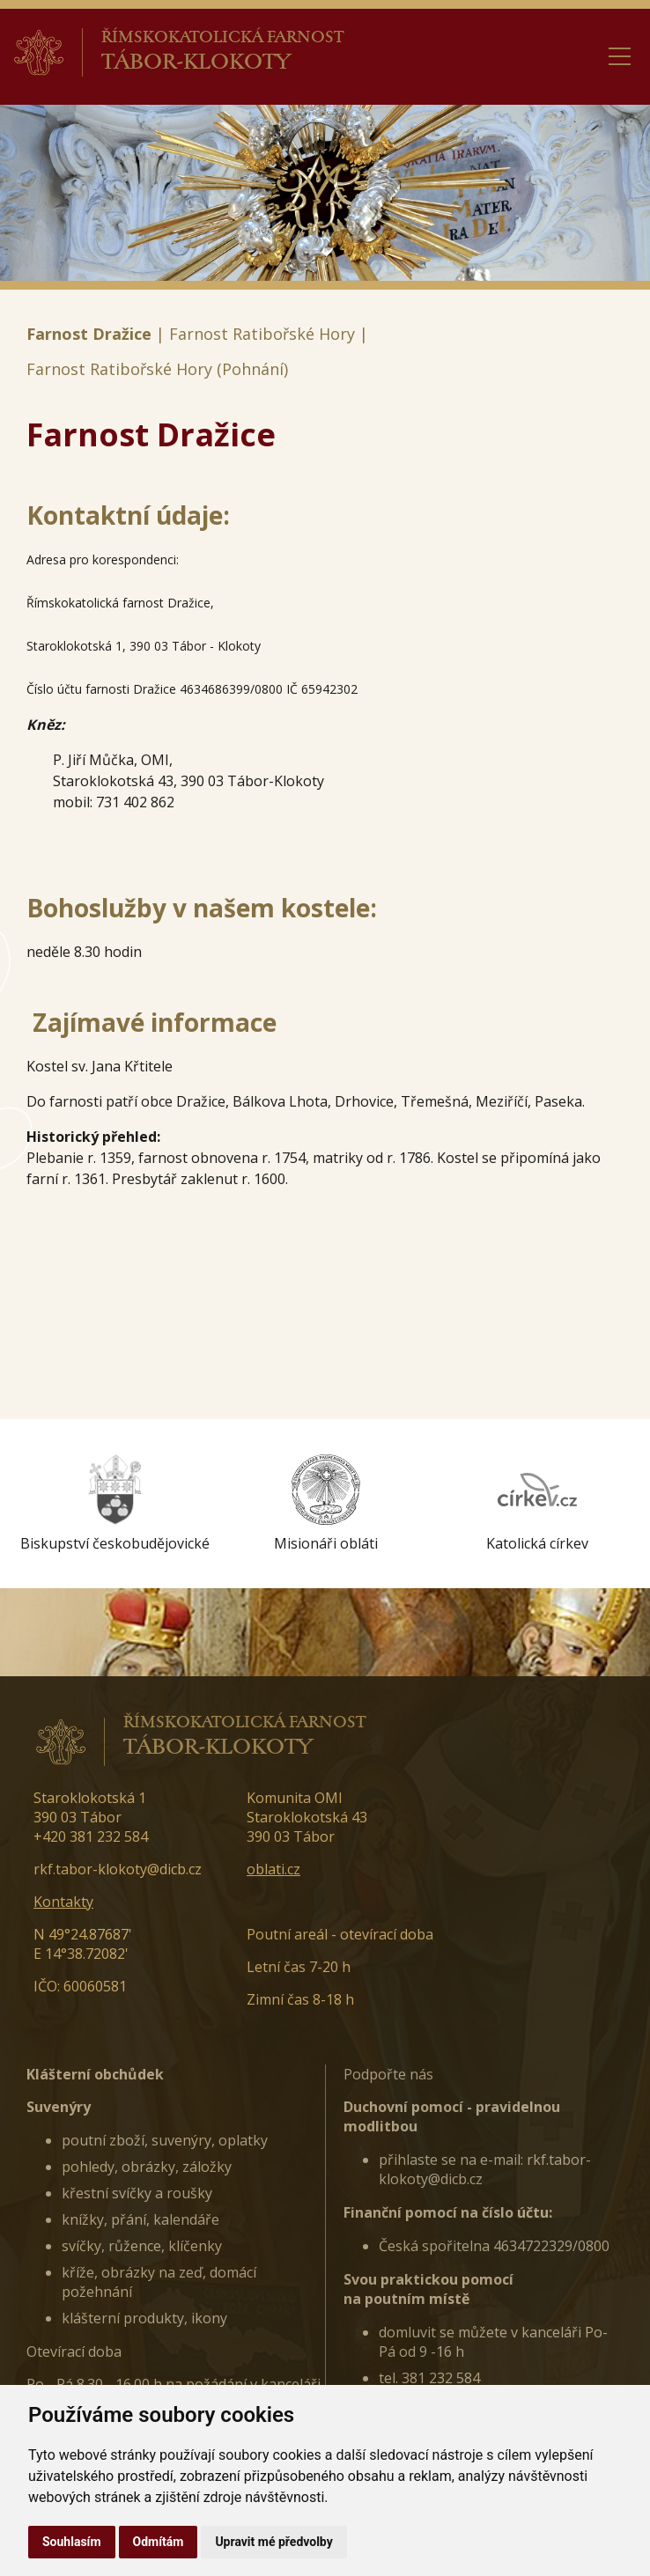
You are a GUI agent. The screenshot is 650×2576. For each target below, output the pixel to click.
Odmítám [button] (158, 2542)
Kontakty (63, 1901)
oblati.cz (273, 1869)
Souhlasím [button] (71, 2542)
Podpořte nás (388, 2074)
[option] (114, 1503)
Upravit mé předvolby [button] (273, 2542)
